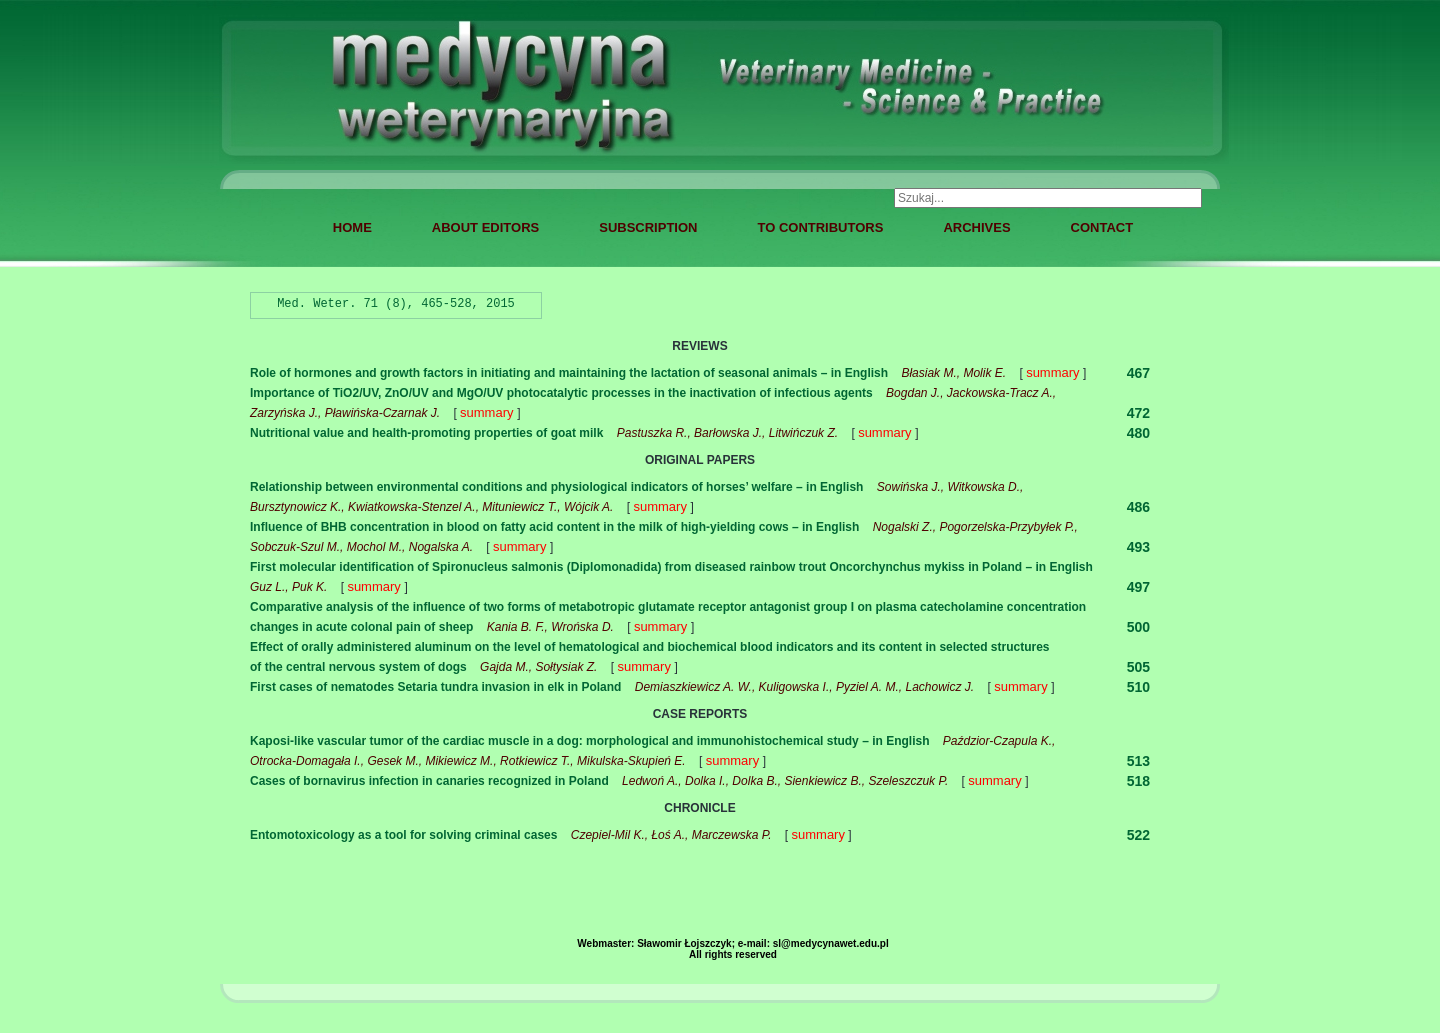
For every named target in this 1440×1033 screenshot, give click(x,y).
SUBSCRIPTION (648, 227)
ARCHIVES (976, 227)
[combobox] (1048, 198)
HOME (352, 227)
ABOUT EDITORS (485, 227)
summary (1052, 372)
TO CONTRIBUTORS (820, 227)
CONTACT (1102, 227)
